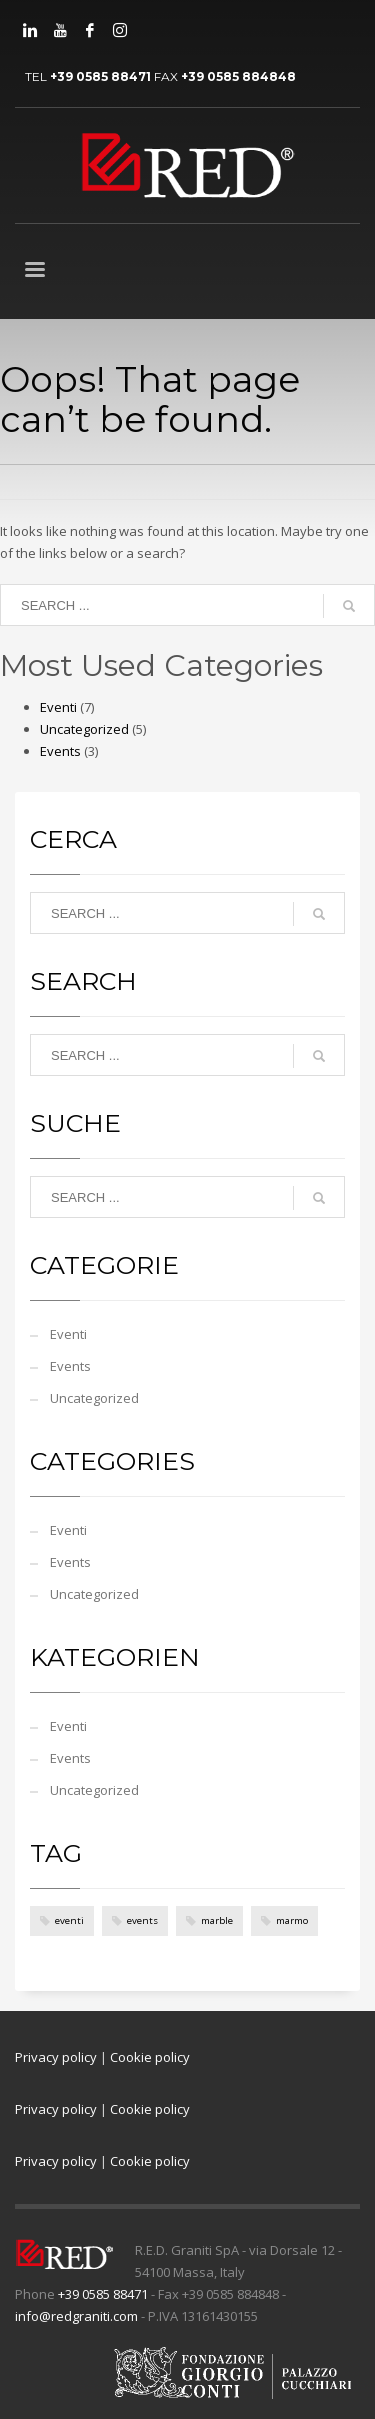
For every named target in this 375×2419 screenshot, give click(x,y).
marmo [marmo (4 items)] (292, 1920)
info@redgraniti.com (76, 2316)
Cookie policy (150, 2057)
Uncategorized (84, 729)
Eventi (58, 707)
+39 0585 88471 (100, 76)
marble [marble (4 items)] (217, 1920)
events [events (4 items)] (142, 1920)
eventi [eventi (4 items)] (69, 1920)
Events (60, 751)
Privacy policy (56, 2057)
